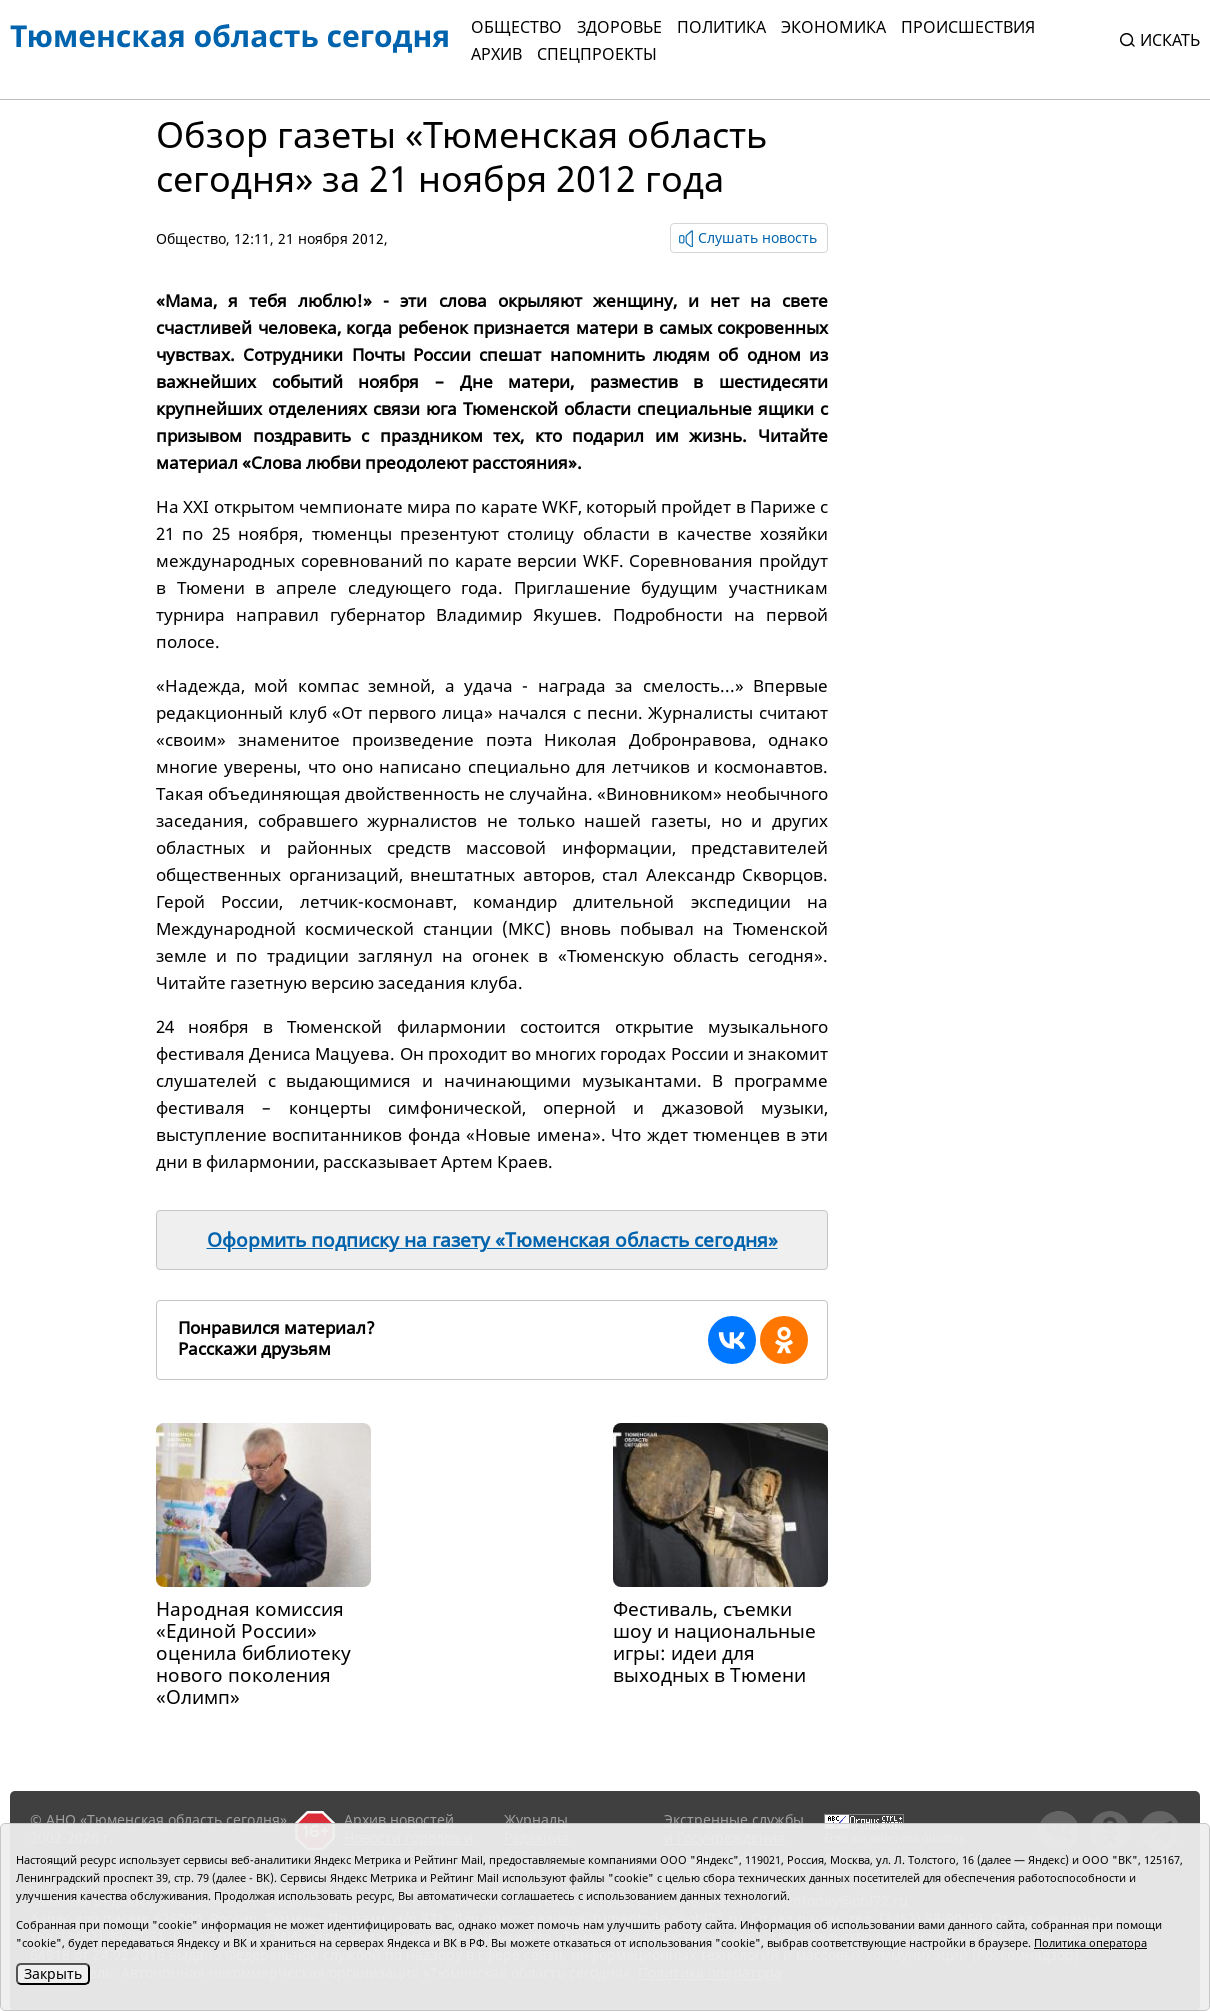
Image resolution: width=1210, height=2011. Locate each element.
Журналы (536, 1819)
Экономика (833, 27)
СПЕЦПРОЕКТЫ (597, 54)
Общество (516, 27)
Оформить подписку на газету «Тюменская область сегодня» (492, 1240)
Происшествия (968, 27)
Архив (496, 54)
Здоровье (619, 27)
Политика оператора (1090, 1942)
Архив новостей (399, 1819)
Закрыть (53, 1973)
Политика (721, 27)
